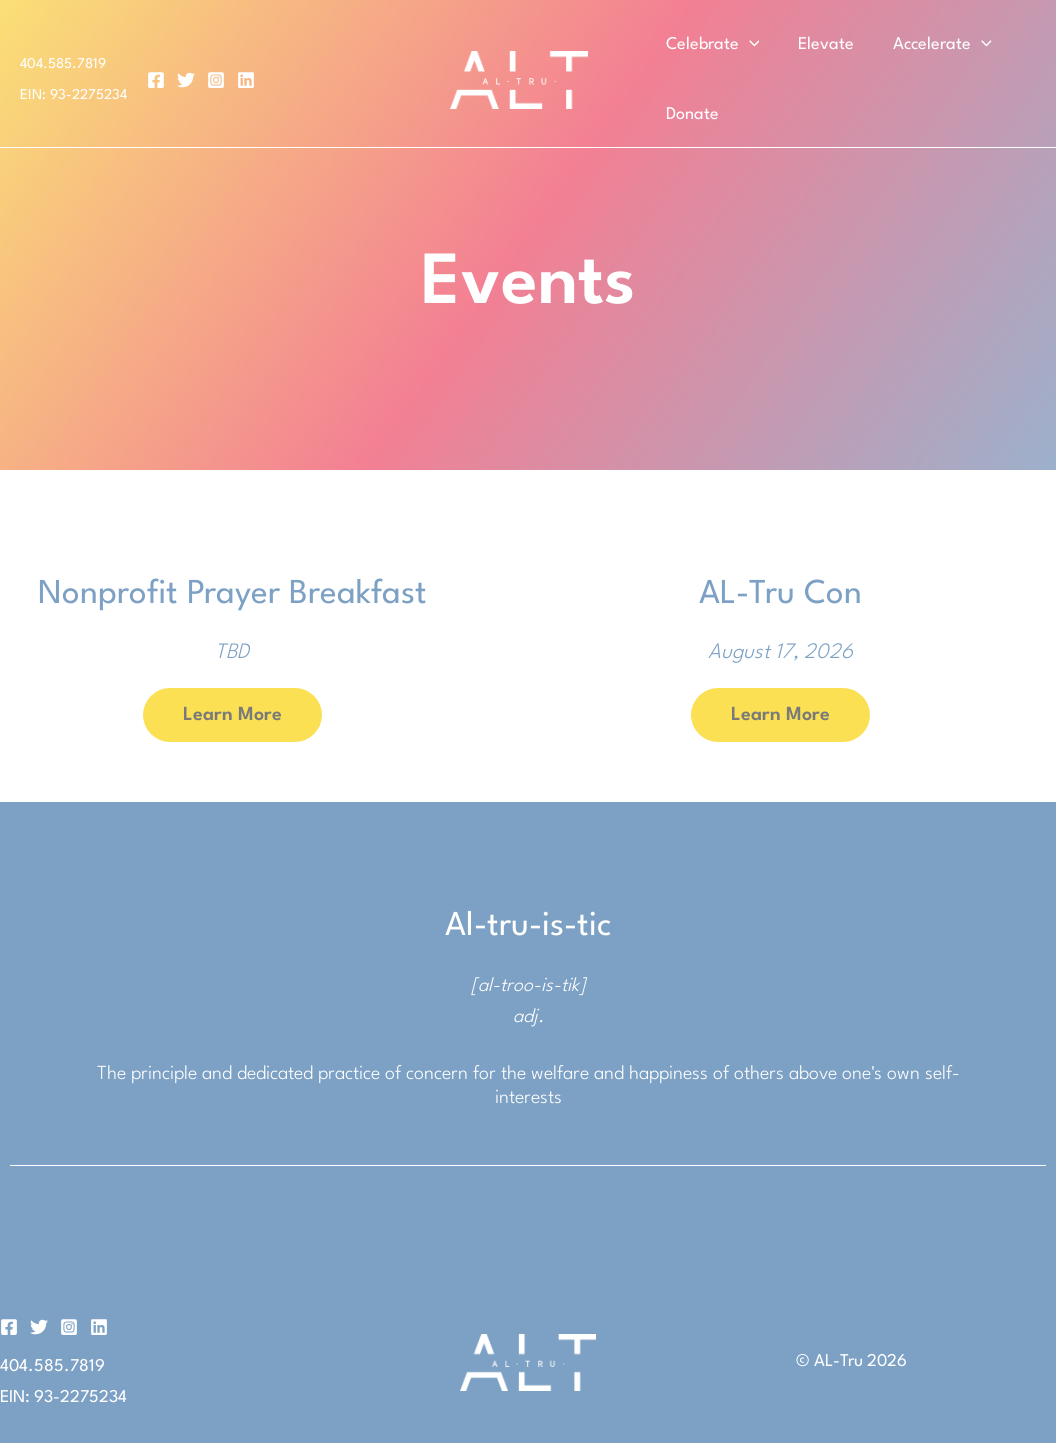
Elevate (822, 44)
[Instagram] (216, 80)
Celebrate (711, 45)
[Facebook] (156, 80)
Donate (690, 114)
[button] (747, 45)
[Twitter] (186, 80)
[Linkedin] (246, 80)
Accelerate (935, 45)
